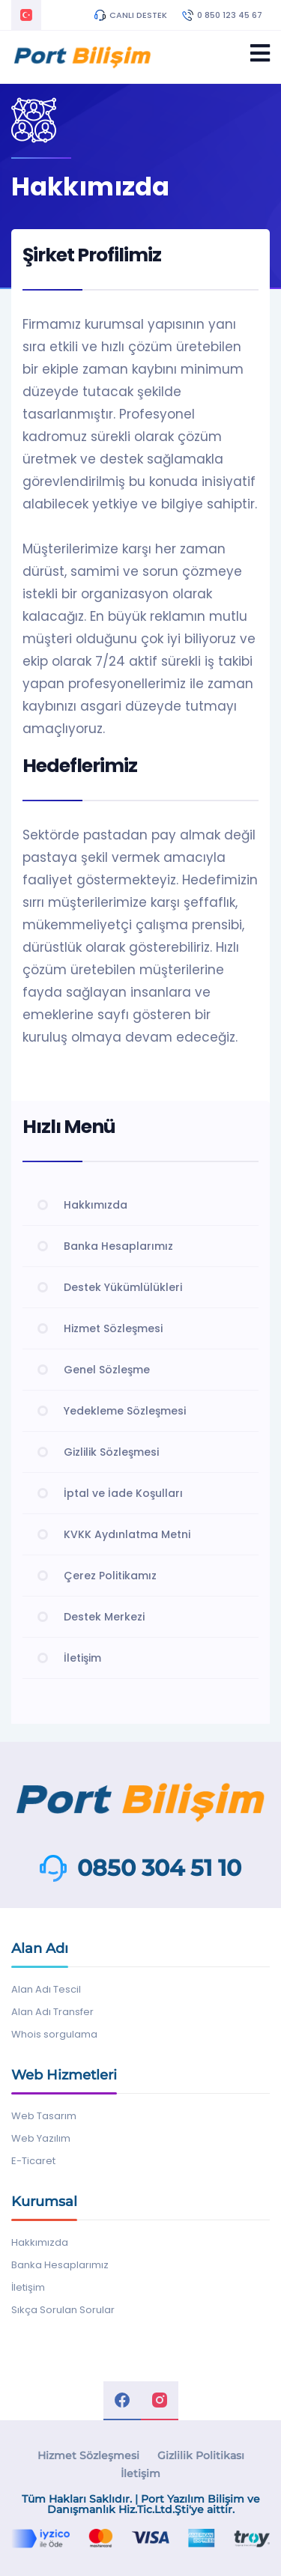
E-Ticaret (33, 2161)
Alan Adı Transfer (52, 2012)
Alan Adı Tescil (46, 1989)
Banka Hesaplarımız (118, 1246)
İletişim (82, 1657)
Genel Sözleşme (107, 1369)
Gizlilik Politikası (200, 2455)
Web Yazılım (40, 2138)
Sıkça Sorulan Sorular (63, 2310)
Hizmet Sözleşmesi (113, 1328)
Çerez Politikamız (110, 1575)
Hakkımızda (95, 1204)
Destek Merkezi (104, 1616)
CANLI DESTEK (130, 15)
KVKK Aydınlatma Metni (127, 1534)
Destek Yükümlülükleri (123, 1287)
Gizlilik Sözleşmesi (111, 1452)
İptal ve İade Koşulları (123, 1493)
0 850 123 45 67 (222, 15)
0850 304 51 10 (159, 1868)
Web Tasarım (43, 2116)
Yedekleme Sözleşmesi (125, 1410)
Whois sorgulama (54, 2034)
